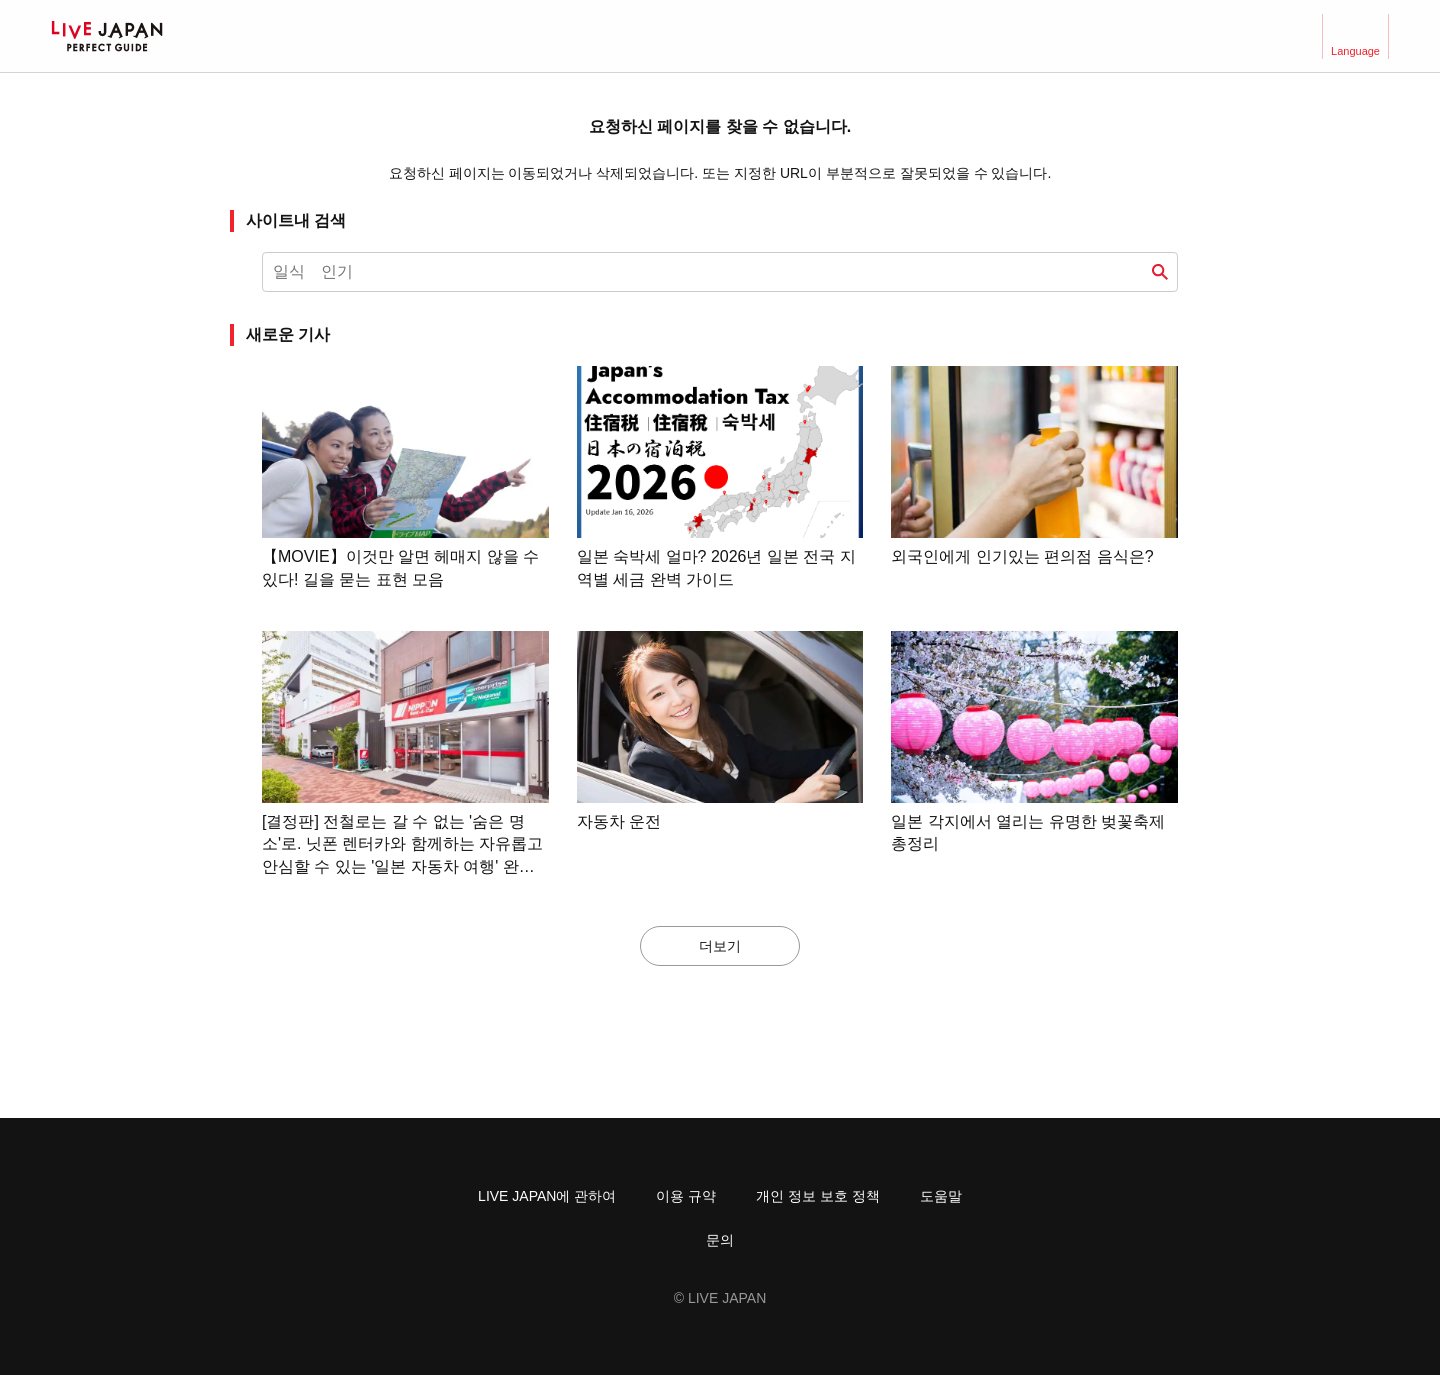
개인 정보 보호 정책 (818, 1196)
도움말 (941, 1196)
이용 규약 (686, 1196)
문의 (720, 1240)
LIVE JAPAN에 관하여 (547, 1196)
